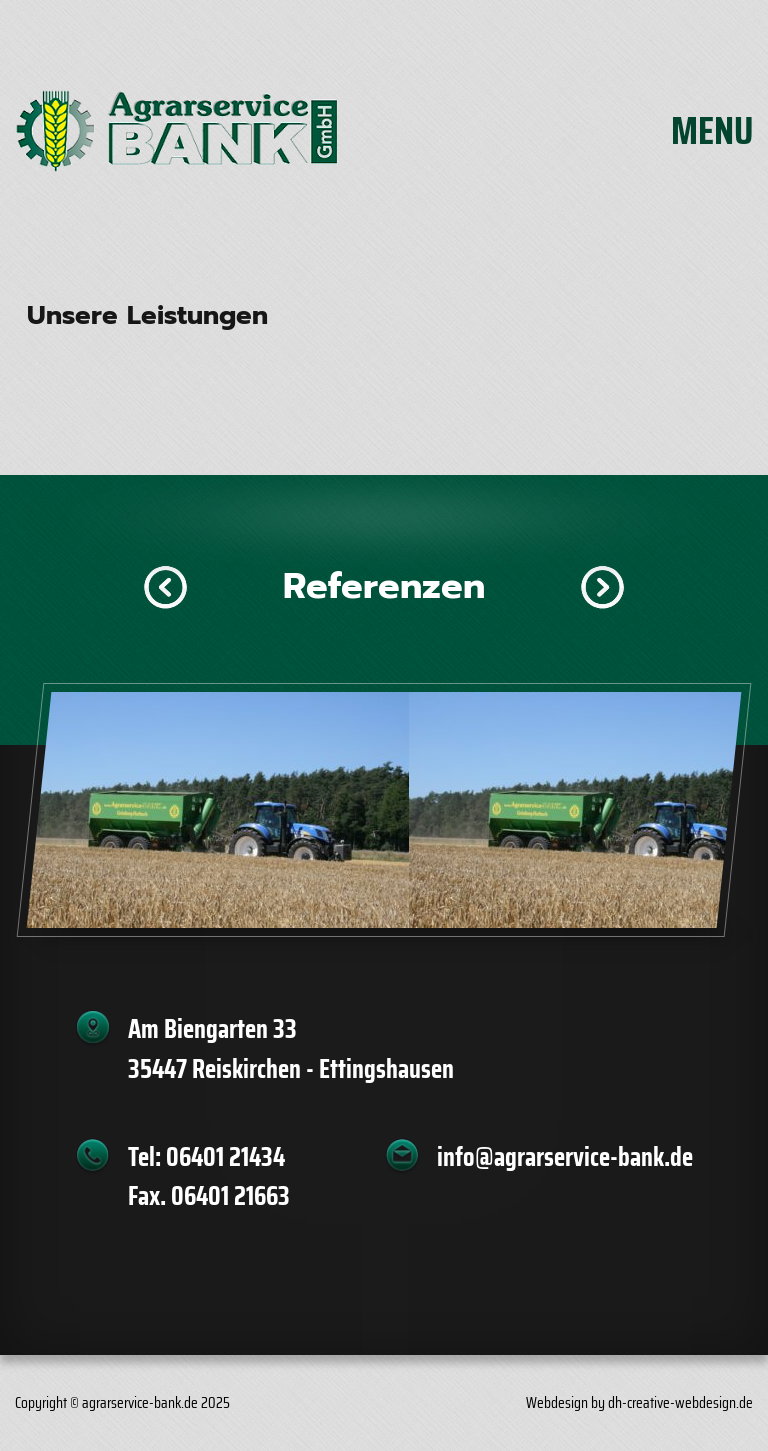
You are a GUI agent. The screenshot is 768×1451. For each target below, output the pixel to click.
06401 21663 (230, 1196)
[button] (165, 586)
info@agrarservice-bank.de (565, 1157)
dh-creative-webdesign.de (680, 1402)
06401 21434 (225, 1157)
